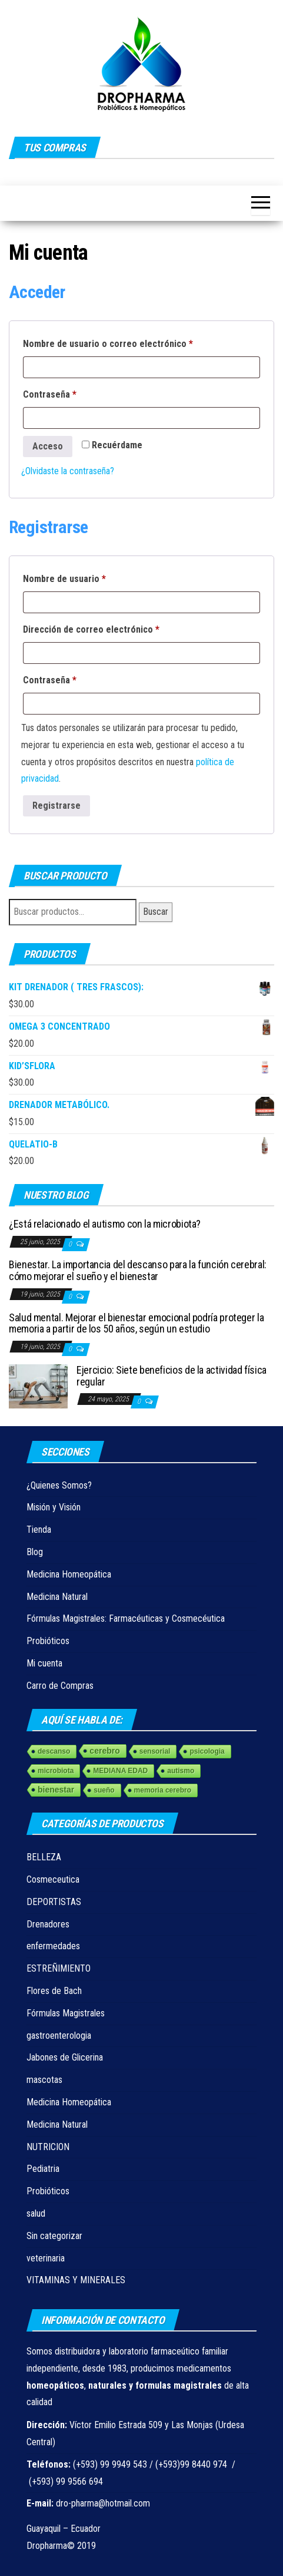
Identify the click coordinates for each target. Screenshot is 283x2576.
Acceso (47, 446)
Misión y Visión (53, 1507)
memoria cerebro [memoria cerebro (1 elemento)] (162, 1790)
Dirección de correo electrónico (113, 627)
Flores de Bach (54, 1990)
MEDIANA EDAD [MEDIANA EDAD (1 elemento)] (120, 1771)
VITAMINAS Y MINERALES (75, 2280)
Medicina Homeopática (68, 1574)
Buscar (155, 911)
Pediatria (42, 2168)
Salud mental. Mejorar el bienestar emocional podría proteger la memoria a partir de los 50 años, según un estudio (136, 1323)
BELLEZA (43, 1857)
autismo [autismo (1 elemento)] (180, 1771)
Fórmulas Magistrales (65, 2013)
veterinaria (45, 2258)
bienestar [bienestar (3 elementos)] (56, 1789)
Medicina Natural (57, 1596)
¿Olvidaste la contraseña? (67, 471)
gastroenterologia (58, 2035)
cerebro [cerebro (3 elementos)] (104, 1750)
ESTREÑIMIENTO (58, 1968)
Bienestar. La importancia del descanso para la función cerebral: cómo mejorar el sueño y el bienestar (138, 1270)
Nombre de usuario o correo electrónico (130, 342)
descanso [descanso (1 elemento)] (54, 1751)
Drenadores (47, 1924)
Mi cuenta (44, 1663)
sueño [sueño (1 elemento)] (104, 1790)
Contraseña (72, 392)
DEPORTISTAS (53, 1901)
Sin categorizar (54, 2235)
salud (35, 2213)
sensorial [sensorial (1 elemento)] (155, 1751)
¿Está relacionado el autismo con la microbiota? (105, 1224)
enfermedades (53, 1946)
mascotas (44, 2079)
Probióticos (47, 1640)
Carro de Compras (60, 1685)
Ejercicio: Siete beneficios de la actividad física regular (171, 1376)
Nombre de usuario (87, 577)
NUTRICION (47, 2146)
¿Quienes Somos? (59, 1485)
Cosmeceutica (52, 1879)
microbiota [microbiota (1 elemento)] (56, 1771)
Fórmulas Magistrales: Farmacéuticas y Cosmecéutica (125, 1618)
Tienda (38, 1529)
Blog (34, 1551)
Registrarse (56, 805)
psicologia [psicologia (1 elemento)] (206, 1751)
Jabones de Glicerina (64, 2057)
